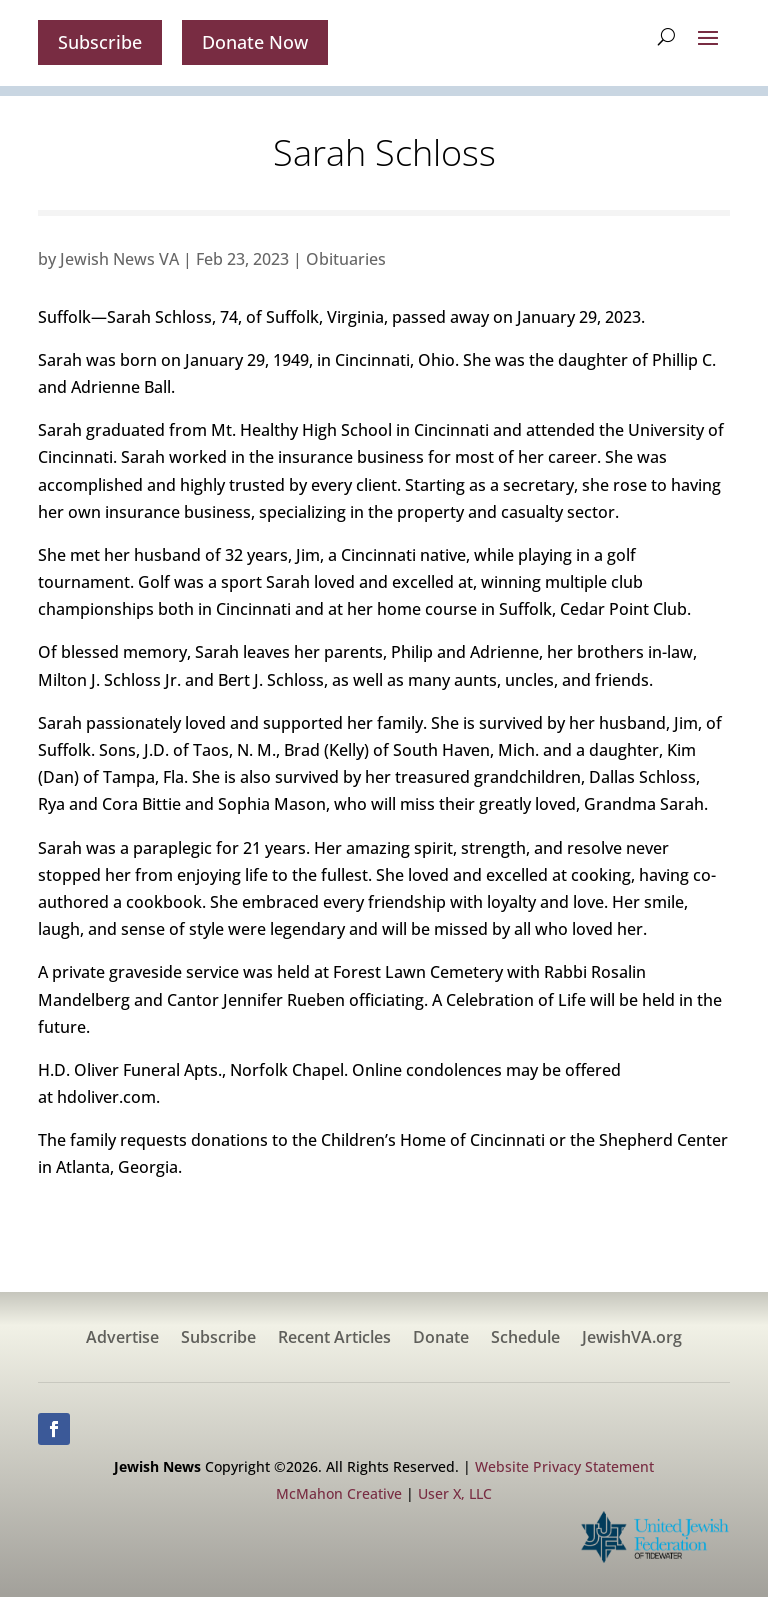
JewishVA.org (632, 1339)
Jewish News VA (119, 259)
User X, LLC (455, 1493)
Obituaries (346, 259)
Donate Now (255, 42)
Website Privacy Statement (564, 1466)
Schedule (525, 1339)
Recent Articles (334, 1339)
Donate (441, 1339)
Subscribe (100, 42)
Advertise (122, 1339)
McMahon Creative (339, 1493)
